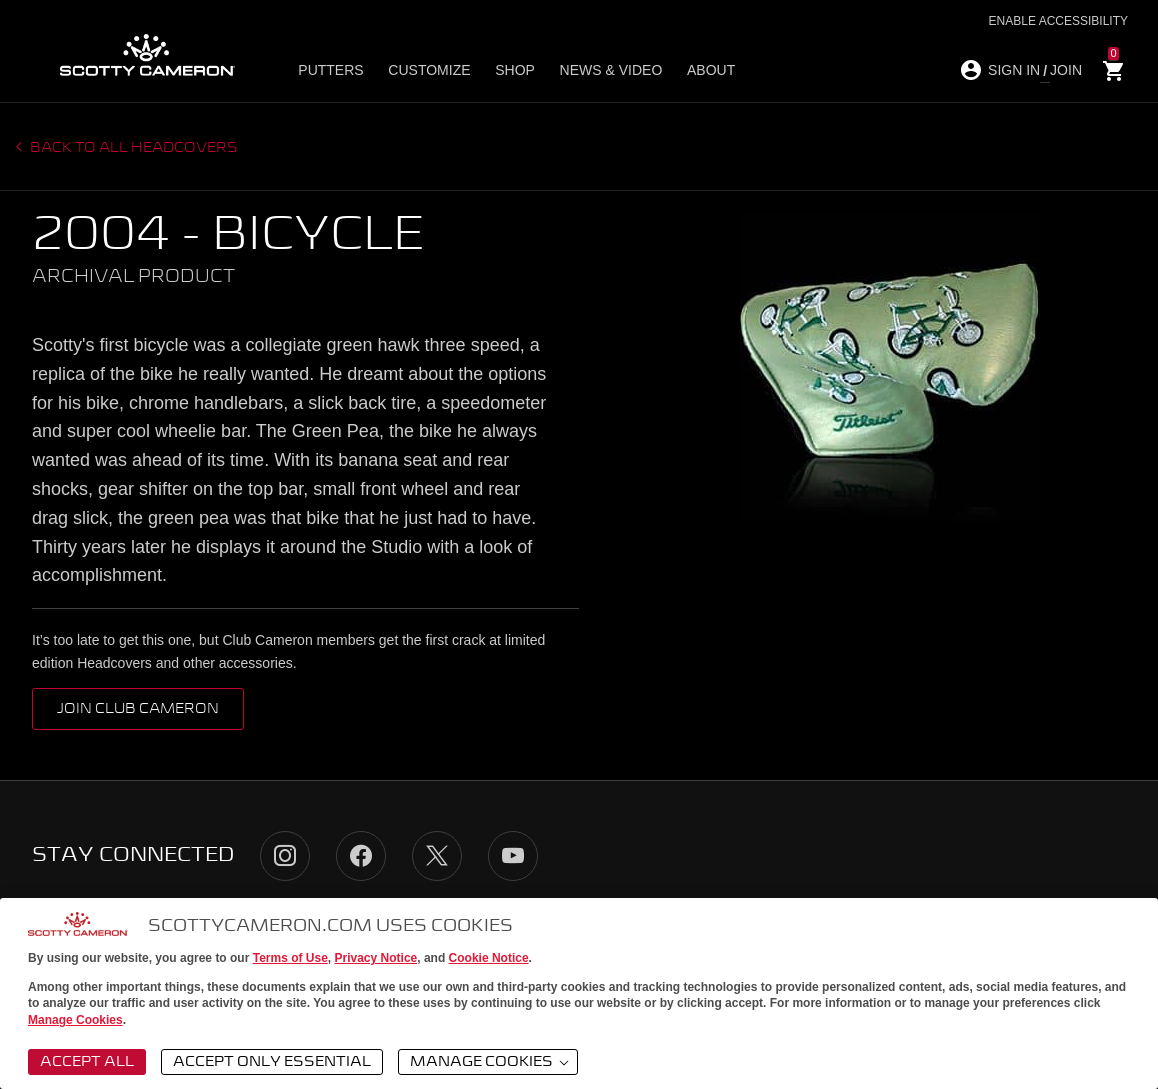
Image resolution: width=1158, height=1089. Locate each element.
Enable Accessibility (1058, 21)
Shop (514, 71)
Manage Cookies (75, 1020)
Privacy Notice (376, 958)
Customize (429, 71)
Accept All (87, 1062)
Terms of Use (290, 958)
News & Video (609, 71)
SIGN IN (1014, 70)
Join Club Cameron (138, 709)
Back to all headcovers (132, 148)
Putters (331, 71)
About (709, 71)
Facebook (361, 856)
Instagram (285, 856)
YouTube (513, 856)
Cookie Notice (489, 958)
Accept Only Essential (272, 1062)
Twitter (437, 856)
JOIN (1066, 70)
